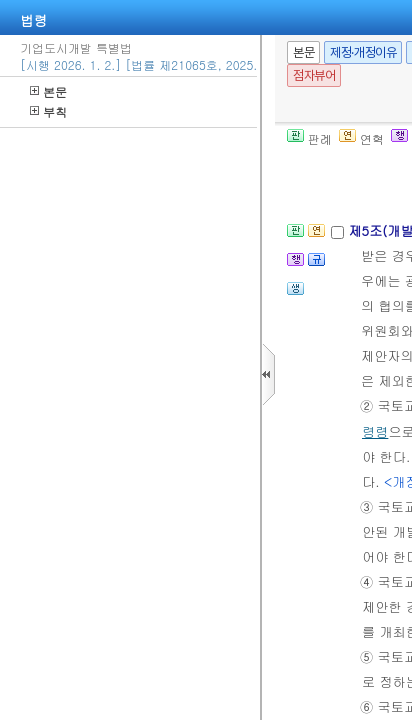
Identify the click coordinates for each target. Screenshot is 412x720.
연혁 (361, 138)
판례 (309, 138)
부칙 (48, 111)
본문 (48, 91)
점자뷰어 (314, 75)
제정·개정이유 (363, 52)
